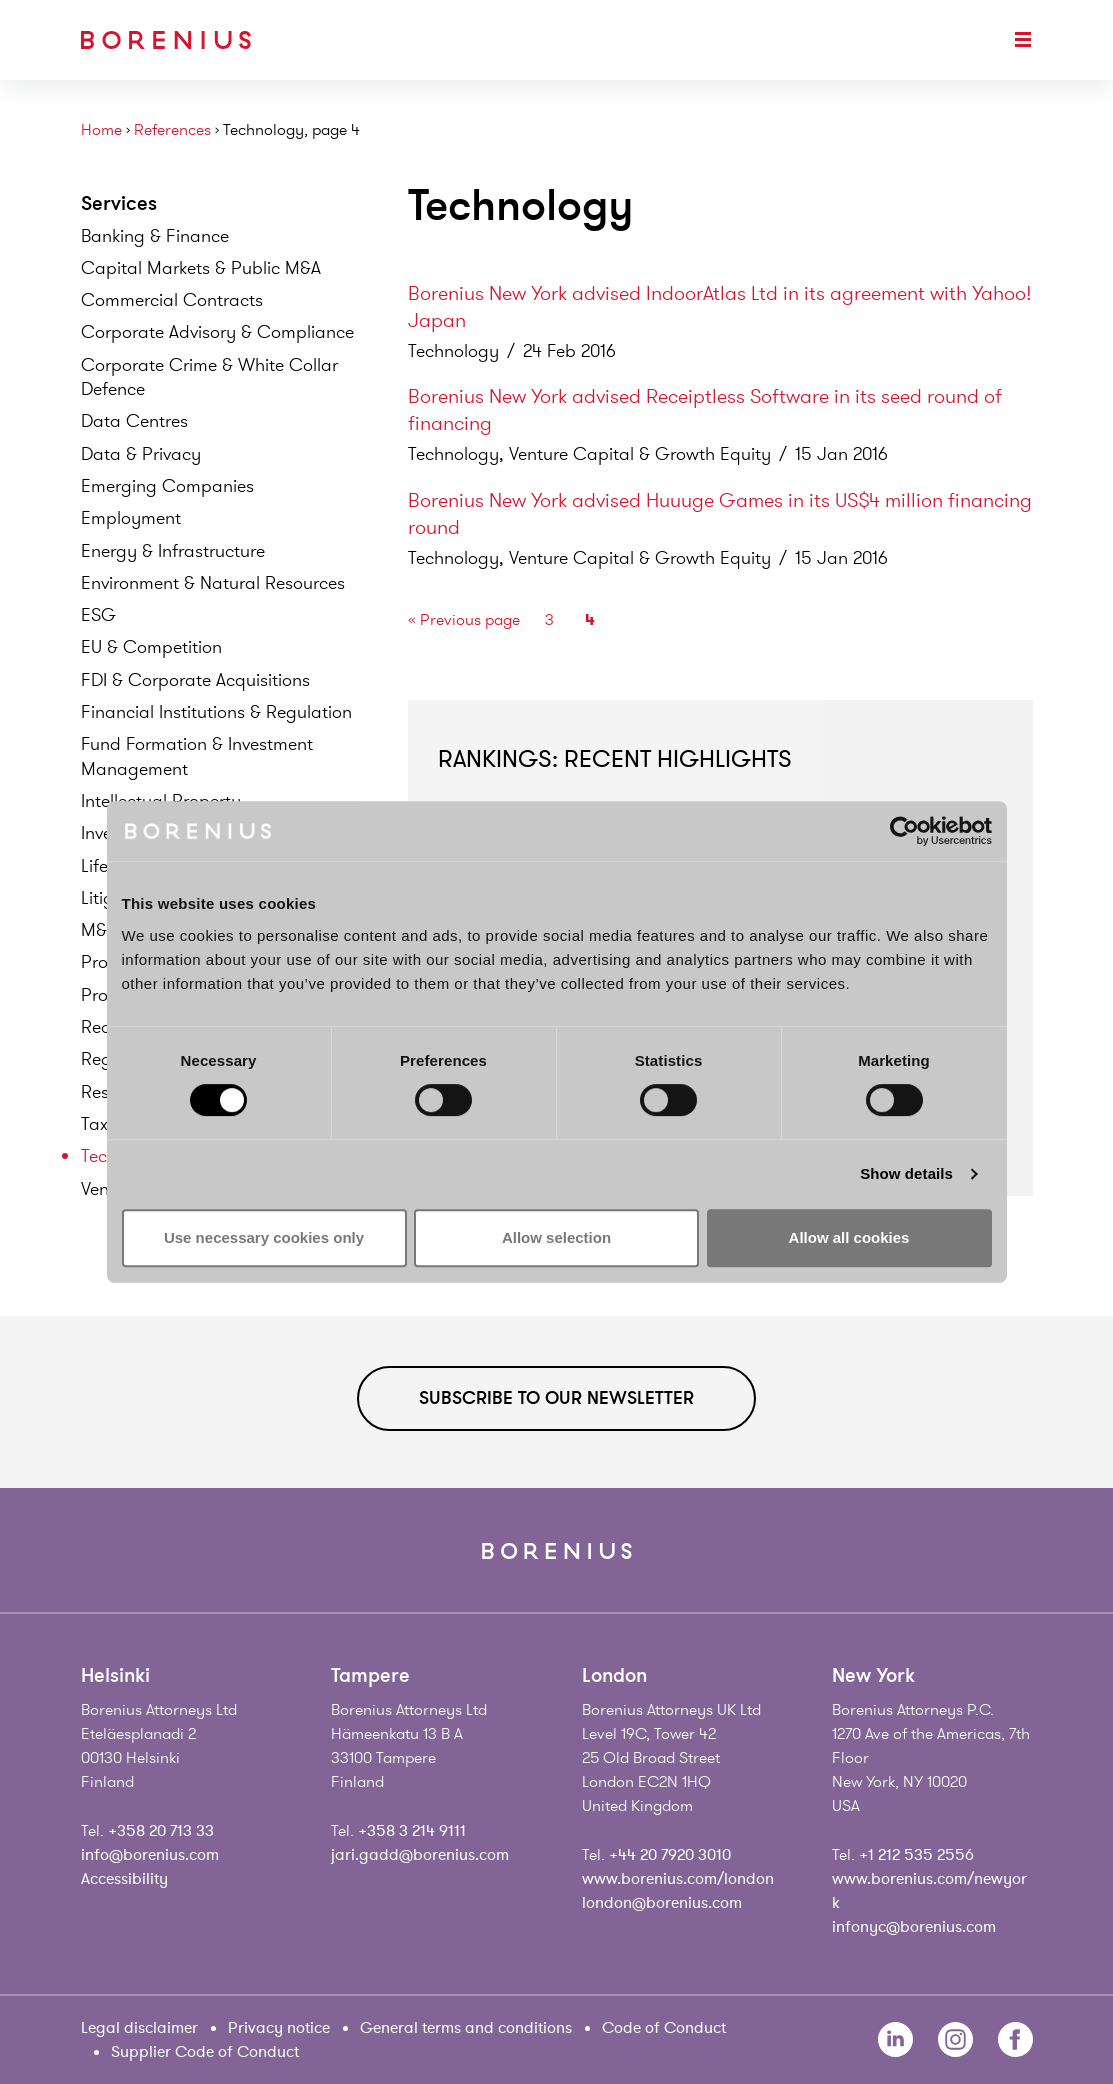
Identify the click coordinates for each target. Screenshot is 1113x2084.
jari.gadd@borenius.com (420, 1855)
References (172, 130)
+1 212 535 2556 (916, 1855)
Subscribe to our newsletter (556, 1398)
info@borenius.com (150, 1855)
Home (101, 130)
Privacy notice (279, 2028)
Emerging (167, 486)
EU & (151, 647)
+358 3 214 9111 (412, 1831)
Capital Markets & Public (201, 268)
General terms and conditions (466, 2028)
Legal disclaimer (139, 2028)
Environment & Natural (213, 583)
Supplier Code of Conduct (205, 2052)
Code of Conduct (664, 2028)
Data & (141, 454)
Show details (906, 1173)
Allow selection (556, 1237)
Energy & (173, 551)
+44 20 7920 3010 (670, 1855)
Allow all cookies (849, 1237)
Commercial (172, 300)
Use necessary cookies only (264, 1237)
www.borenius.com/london (678, 1879)
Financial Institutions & (216, 712)
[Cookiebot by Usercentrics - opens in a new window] (904, 831)
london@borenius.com (662, 1903)
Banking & (155, 236)
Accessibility (124, 1879)
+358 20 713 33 (161, 1831)
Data (134, 421)
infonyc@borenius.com (914, 1927)
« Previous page (464, 620)
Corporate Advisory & (217, 332)
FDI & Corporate (195, 680)
